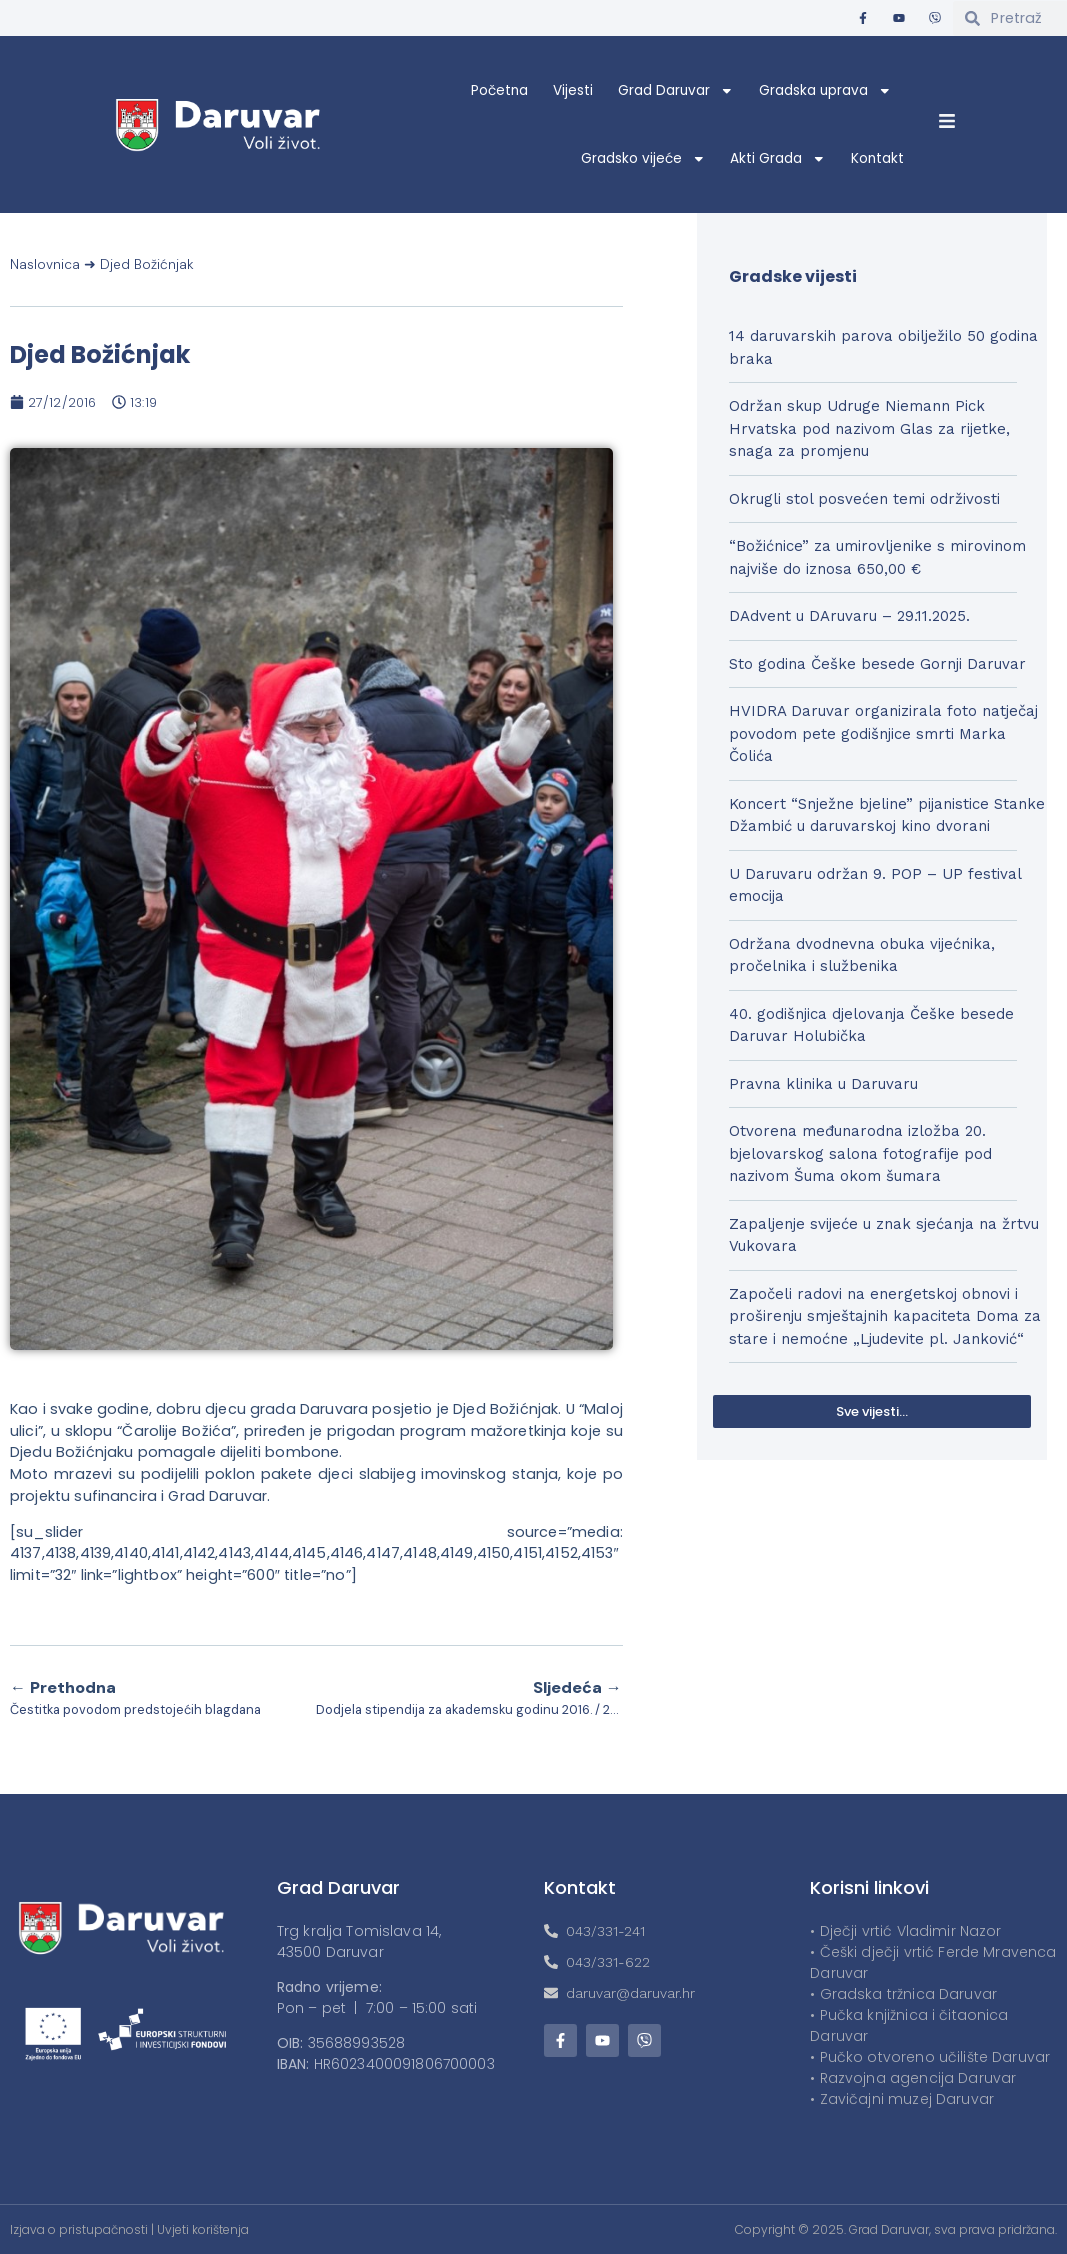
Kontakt (877, 158)
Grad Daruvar (676, 91)
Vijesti (573, 90)
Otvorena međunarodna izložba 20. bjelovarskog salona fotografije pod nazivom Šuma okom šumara (860, 1153)
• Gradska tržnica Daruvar (903, 1994)
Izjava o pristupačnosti (79, 2229)
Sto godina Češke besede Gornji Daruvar (877, 664)
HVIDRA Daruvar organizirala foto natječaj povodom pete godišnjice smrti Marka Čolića (883, 733)
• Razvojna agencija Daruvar (913, 2078)
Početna (499, 90)
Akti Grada (778, 159)
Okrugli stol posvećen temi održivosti (864, 499)
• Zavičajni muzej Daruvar (902, 2099)
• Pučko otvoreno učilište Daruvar (930, 2057)
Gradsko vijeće (643, 159)
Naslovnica (45, 264)
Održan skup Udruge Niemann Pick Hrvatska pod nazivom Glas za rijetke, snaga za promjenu (869, 428)
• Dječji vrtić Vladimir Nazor (905, 1931)
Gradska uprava (825, 91)
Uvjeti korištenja (203, 2229)
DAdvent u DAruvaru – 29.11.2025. (849, 616)
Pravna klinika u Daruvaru (823, 1084)
